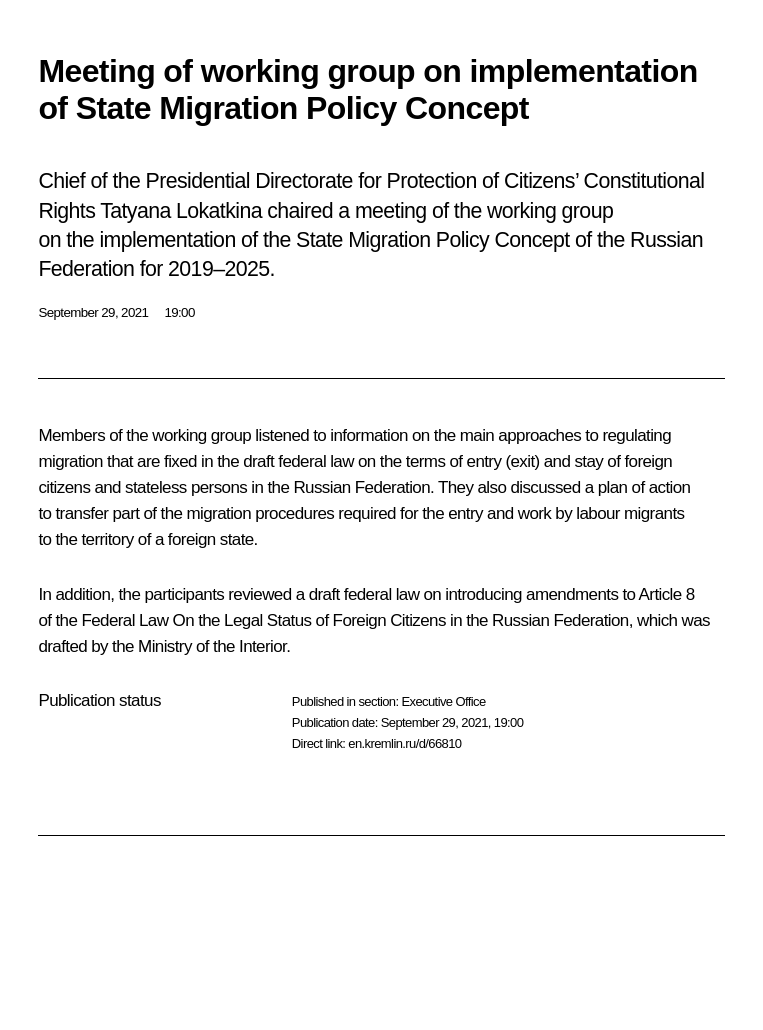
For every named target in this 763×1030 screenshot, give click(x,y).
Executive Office (443, 701)
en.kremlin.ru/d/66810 (404, 743)
